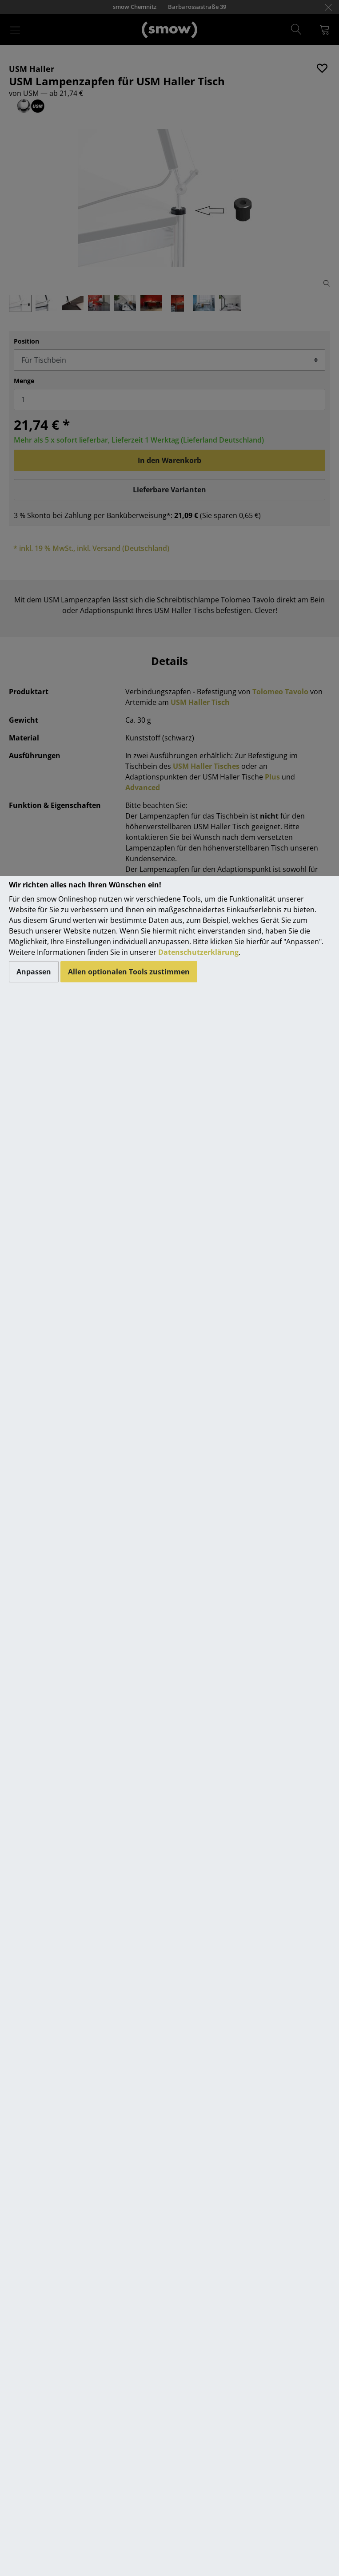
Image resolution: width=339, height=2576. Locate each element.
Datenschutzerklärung (198, 952)
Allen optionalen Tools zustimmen (129, 972)
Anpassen (33, 972)
